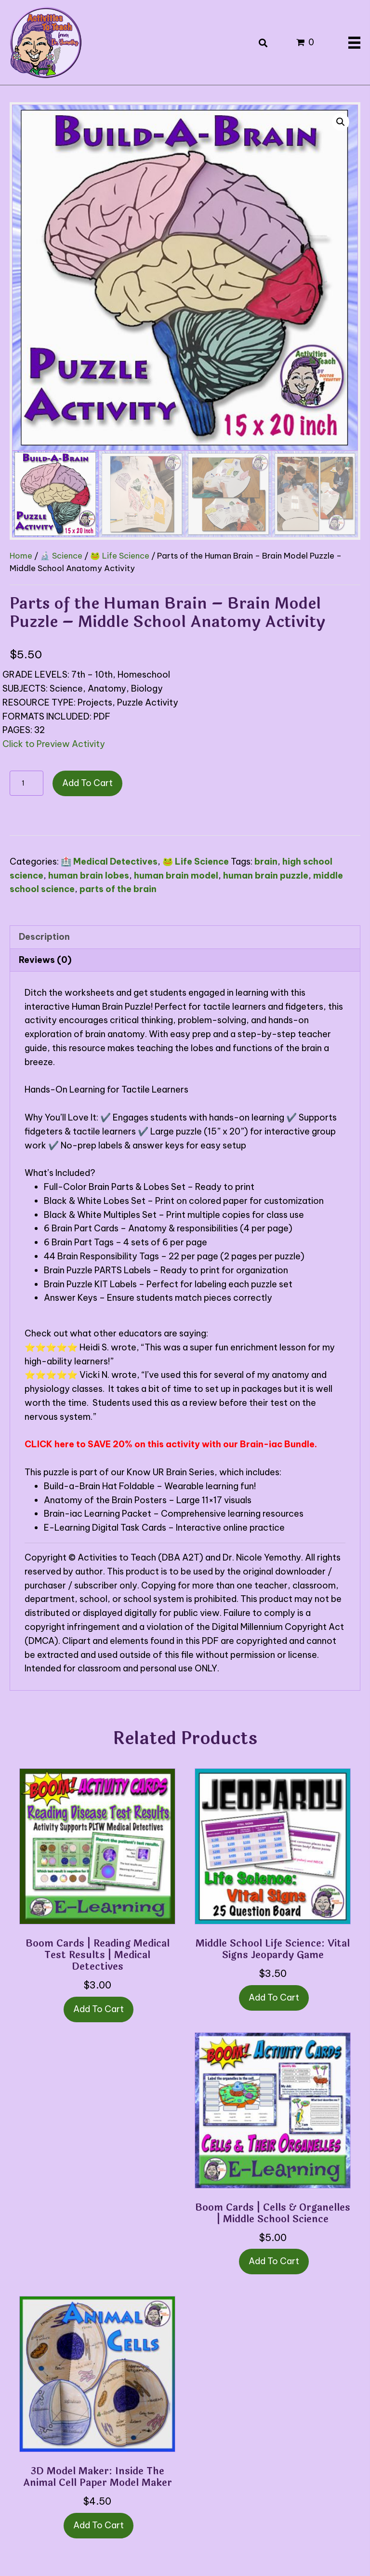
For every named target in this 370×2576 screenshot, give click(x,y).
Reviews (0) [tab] (45, 959)
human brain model (176, 875)
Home (21, 555)
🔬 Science (61, 555)
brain (266, 861)
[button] (340, 122)
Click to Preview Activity (53, 743)
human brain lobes (88, 875)
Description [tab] (44, 936)
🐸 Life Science (119, 555)
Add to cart (87, 782)
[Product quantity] (26, 783)
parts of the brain (118, 888)
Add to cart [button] (98, 2009)
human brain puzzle (265, 875)
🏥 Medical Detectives (109, 861)
